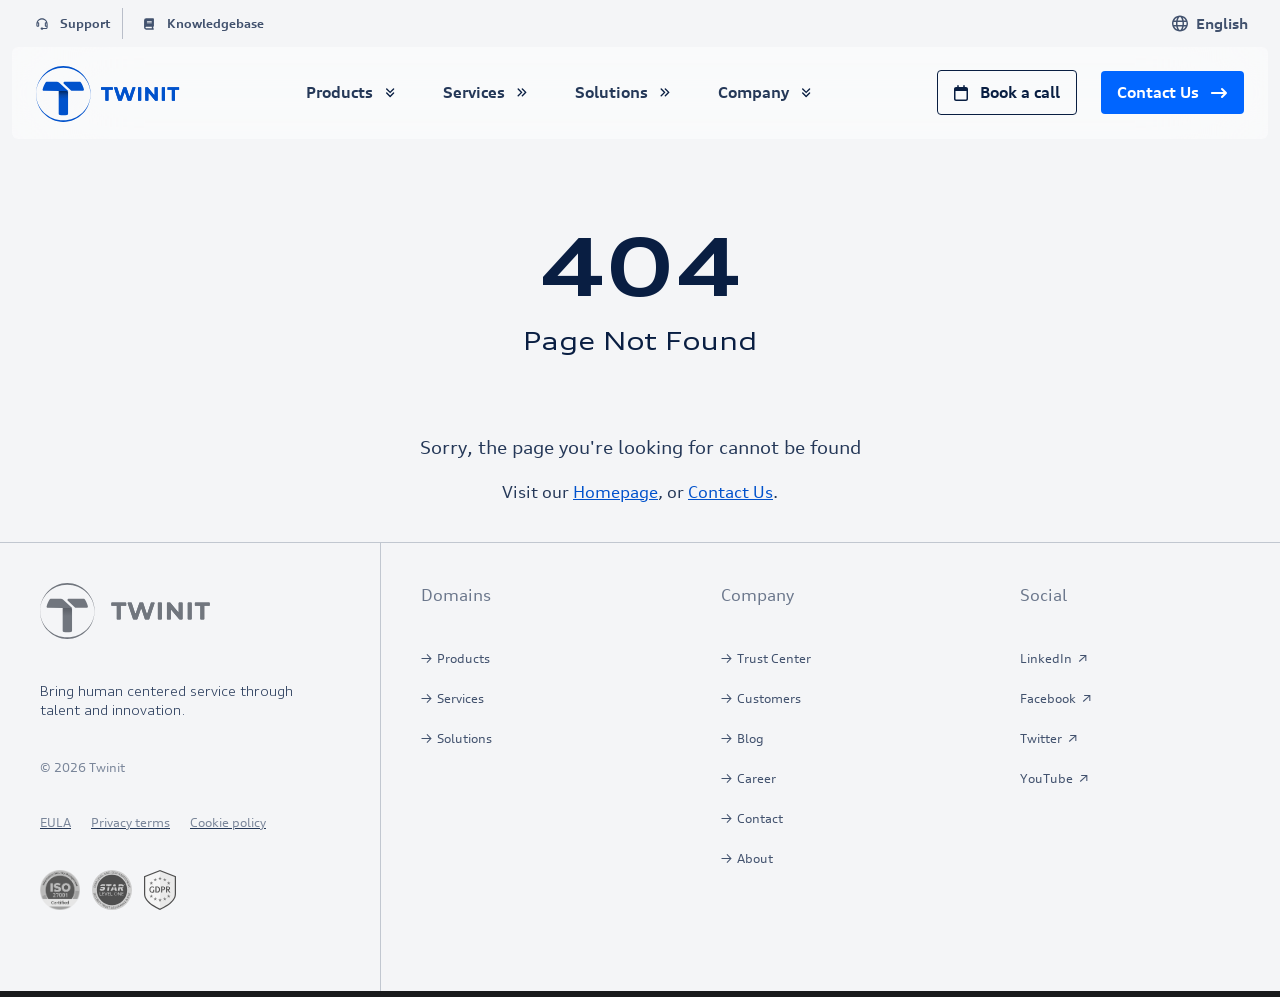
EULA (55, 822)
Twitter (1041, 738)
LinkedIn (1046, 658)
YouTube (1046, 778)
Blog (750, 738)
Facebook (1048, 698)
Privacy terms (130, 822)
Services (460, 698)
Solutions (464, 738)
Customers (769, 698)
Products (463, 658)
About (755, 858)
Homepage (615, 492)
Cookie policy (228, 822)
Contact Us (730, 492)
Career (756, 778)
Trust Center (774, 658)
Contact (760, 818)
